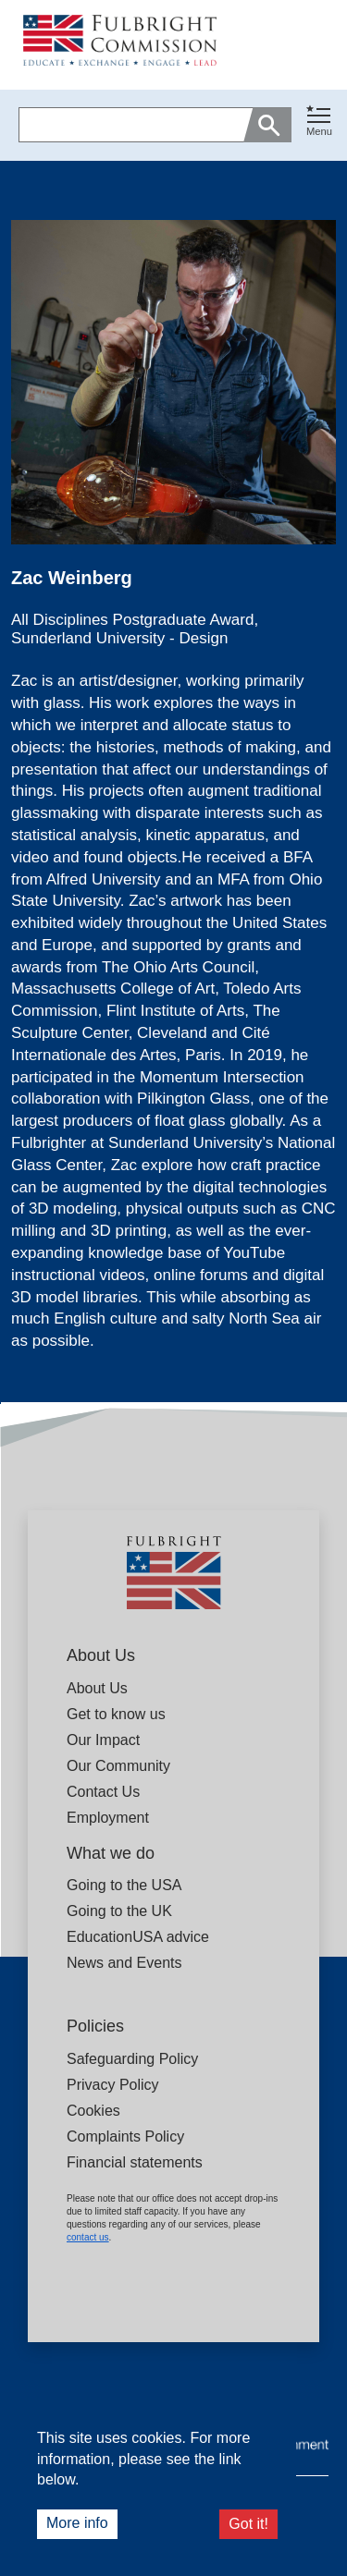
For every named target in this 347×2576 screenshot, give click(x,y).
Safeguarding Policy (132, 2059)
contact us (88, 2237)
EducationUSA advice (138, 1937)
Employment (108, 1817)
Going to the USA (124, 1885)
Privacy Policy (113, 2085)
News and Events (124, 1963)
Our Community (118, 1766)
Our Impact (103, 1740)
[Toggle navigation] (319, 121)
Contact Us (103, 1792)
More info (77, 2523)
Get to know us (116, 1714)
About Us (97, 1688)
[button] (319, 125)
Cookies (93, 2110)
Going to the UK (119, 1911)
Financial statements (135, 2162)
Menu (319, 131)
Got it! (248, 2524)
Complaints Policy (125, 2136)
